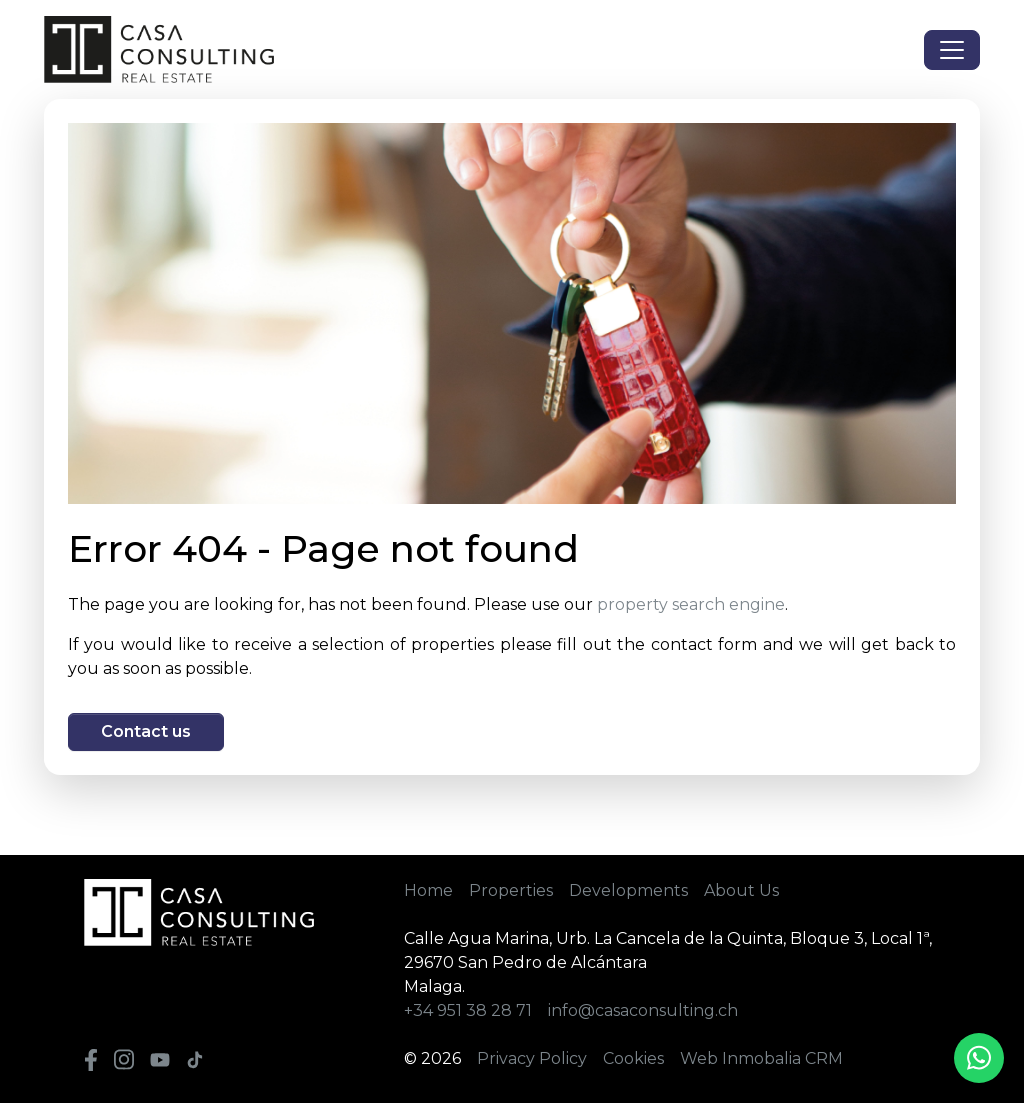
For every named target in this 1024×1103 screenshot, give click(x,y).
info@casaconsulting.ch (643, 1010)
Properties (511, 890)
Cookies (633, 1058)
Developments (628, 890)
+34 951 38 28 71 (468, 1010)
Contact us (146, 731)
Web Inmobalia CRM (761, 1058)
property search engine (691, 604)
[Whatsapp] (979, 1058)
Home (428, 890)
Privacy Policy (532, 1058)
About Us (741, 890)
